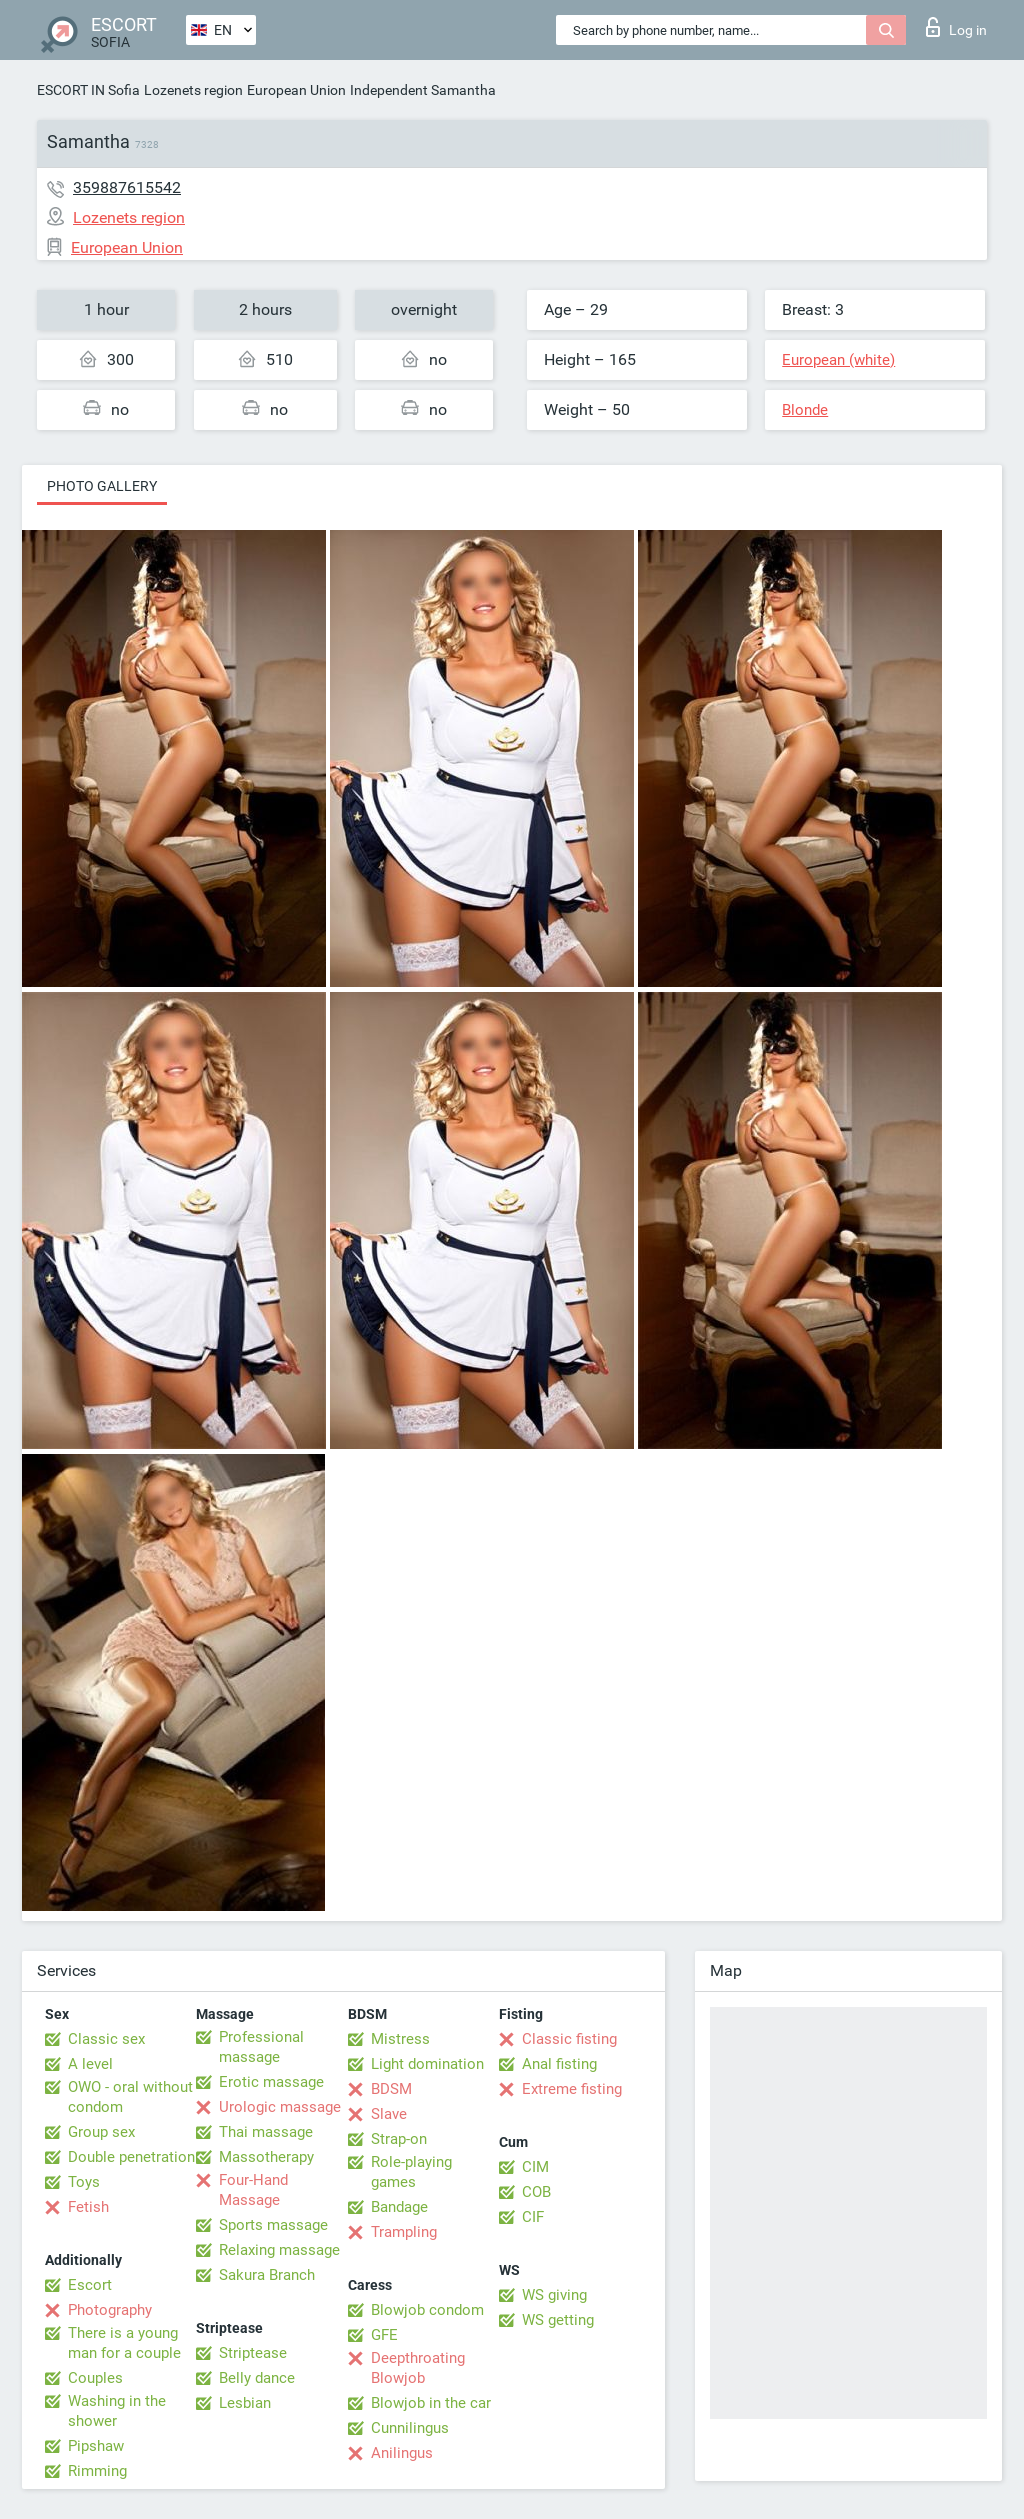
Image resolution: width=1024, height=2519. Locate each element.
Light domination (427, 2064)
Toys (84, 2182)
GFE (384, 2335)
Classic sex (106, 2039)
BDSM (391, 2089)
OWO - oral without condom (130, 2097)
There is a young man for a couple (124, 2343)
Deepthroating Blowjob (418, 2368)
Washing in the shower (117, 2411)
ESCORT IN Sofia (88, 90)
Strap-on (399, 2139)
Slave (389, 2114)
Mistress (400, 2039)
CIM (535, 2167)
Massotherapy (266, 2157)
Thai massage (266, 2132)
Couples (95, 2378)
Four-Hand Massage (253, 2190)
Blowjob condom (427, 2310)
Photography (110, 2310)
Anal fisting (559, 2064)
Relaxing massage (279, 2250)
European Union (296, 90)
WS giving (554, 2295)
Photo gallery (102, 486)
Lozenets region (193, 90)
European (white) (838, 360)
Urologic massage (280, 2107)
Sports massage (273, 2225)
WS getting (558, 2320)
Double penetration (131, 2157)
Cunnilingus (410, 2428)
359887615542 (127, 187)
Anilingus (402, 2453)
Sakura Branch (267, 2275)
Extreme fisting (572, 2089)
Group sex (101, 2132)
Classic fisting (569, 2039)
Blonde (805, 410)
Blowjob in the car (431, 2403)
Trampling (404, 2232)
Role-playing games (411, 2172)
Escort (90, 2285)
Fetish (88, 2207)
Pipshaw (96, 2446)
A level (90, 2064)
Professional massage (261, 2047)
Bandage (399, 2207)
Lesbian (245, 2403)
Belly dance (257, 2378)
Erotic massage (271, 2082)
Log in (956, 27)
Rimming (97, 2471)
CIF (533, 2217)
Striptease (253, 2353)
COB (536, 2192)
